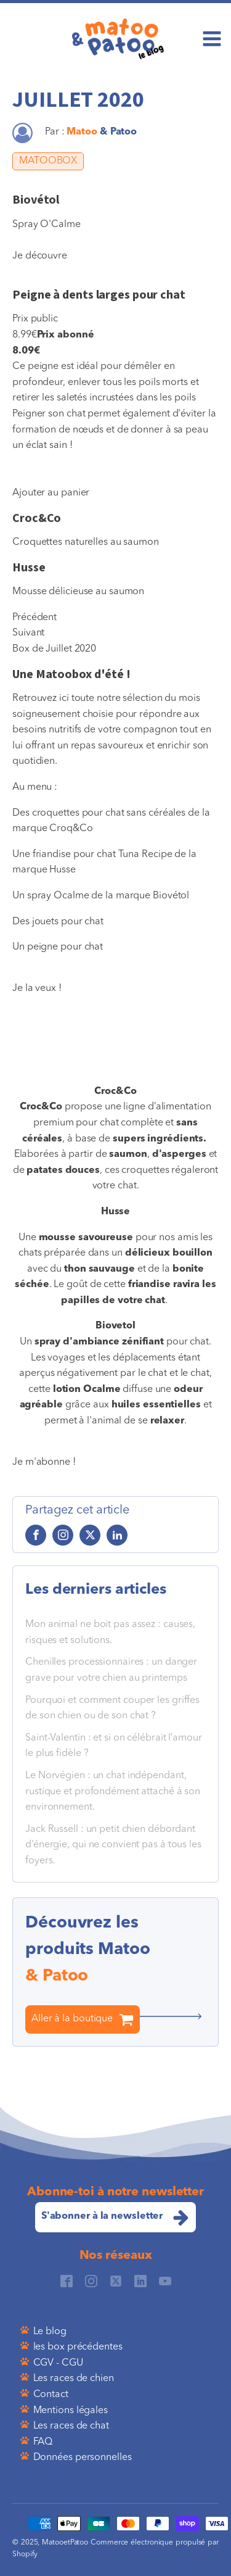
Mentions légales (70, 2411)
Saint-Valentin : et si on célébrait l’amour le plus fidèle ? (113, 1746)
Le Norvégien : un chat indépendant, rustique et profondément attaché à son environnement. (112, 1791)
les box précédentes (78, 2347)
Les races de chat (71, 2426)
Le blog (50, 2332)
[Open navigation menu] (212, 40)
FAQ (43, 2442)
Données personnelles (82, 2457)
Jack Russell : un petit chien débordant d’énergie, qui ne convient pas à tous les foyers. (113, 1845)
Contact (50, 2395)
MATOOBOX (48, 161)
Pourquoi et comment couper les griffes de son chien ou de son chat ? (112, 1708)
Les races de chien (73, 2378)
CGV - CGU (58, 2363)
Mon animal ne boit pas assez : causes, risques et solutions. (110, 1633)
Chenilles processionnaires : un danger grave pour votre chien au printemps (111, 1670)
